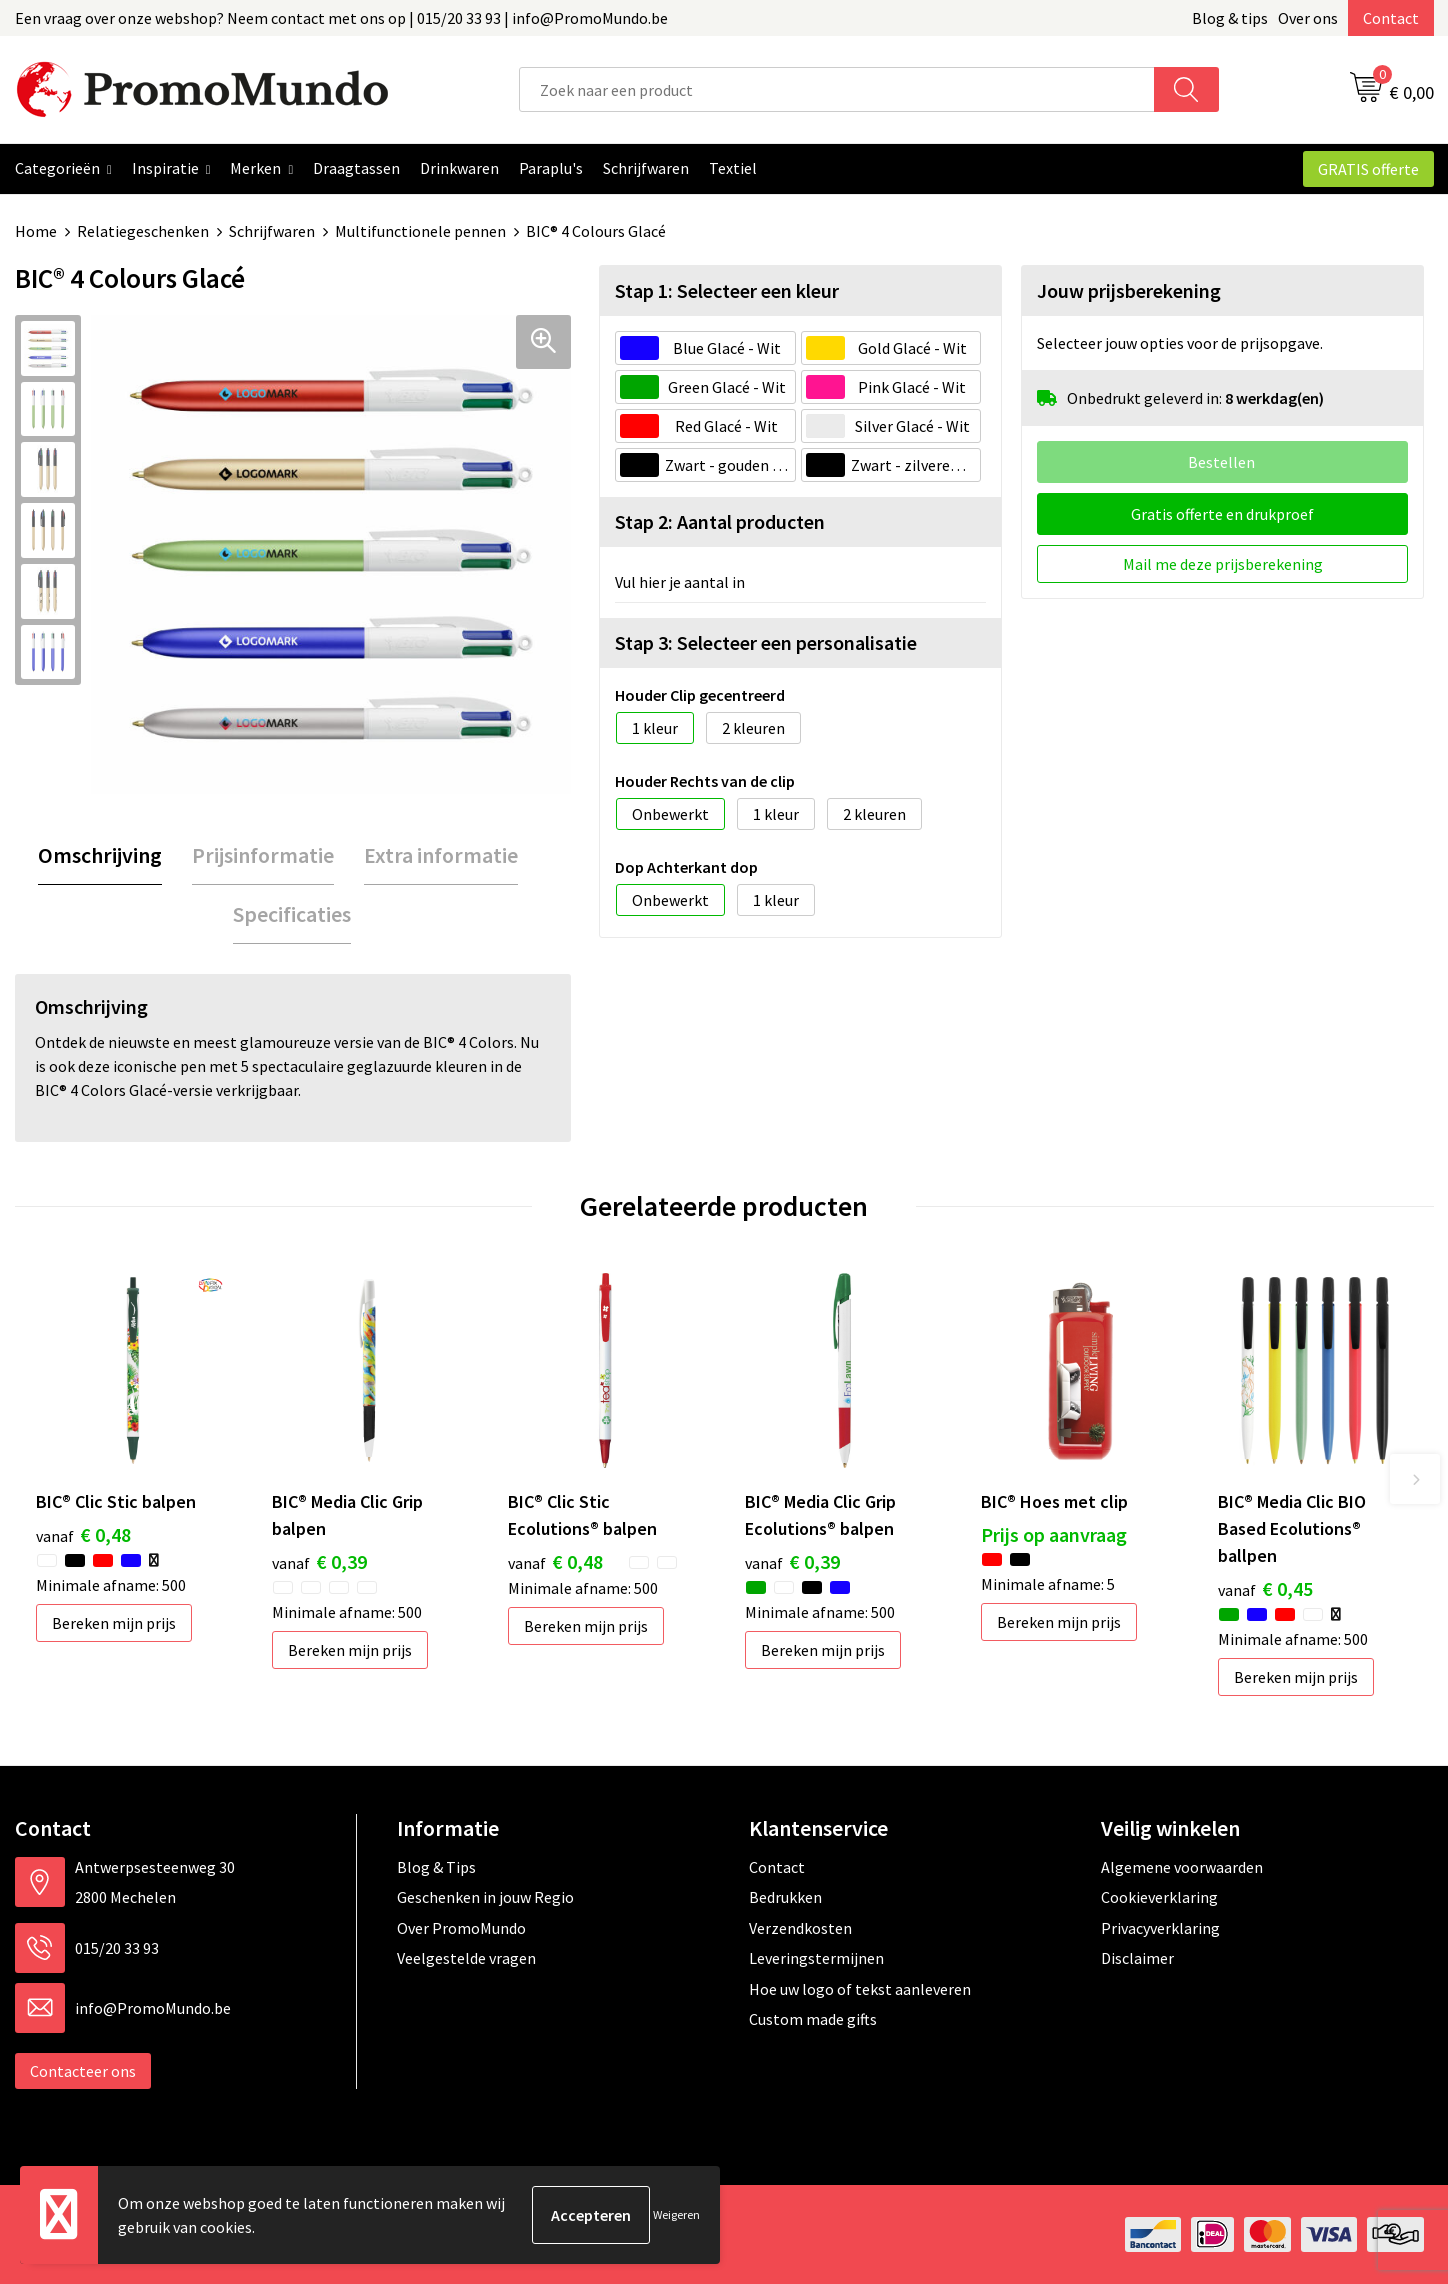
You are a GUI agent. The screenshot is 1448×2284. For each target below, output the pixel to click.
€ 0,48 (83, 1534)
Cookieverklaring (1159, 1897)
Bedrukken (785, 1897)
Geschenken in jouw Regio (485, 1897)
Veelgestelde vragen (466, 1958)
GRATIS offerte (1368, 169)
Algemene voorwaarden (1182, 1867)
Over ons (1308, 18)
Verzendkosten (800, 1928)
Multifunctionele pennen (420, 231)
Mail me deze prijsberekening (1223, 564)
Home (36, 231)
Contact (1391, 18)
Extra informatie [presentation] (441, 855)
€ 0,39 (319, 1561)
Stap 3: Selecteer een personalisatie (766, 642)
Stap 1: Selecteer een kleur (727, 290)
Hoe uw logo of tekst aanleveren (860, 1989)
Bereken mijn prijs (114, 1623)
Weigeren (676, 2214)
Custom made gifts (813, 2019)
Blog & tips (1230, 18)
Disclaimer (1137, 1958)
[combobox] (837, 89)
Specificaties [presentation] (292, 914)
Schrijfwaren (272, 231)
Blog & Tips (436, 1867)
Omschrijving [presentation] (100, 855)
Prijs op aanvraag (1054, 1534)
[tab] (100, 855)
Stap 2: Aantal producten (720, 521)
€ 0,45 (1265, 1588)
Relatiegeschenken (143, 231)
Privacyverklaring (1160, 1928)
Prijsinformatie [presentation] (263, 855)
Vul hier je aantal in (680, 582)
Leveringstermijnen (816, 1958)
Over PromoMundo (461, 1928)
